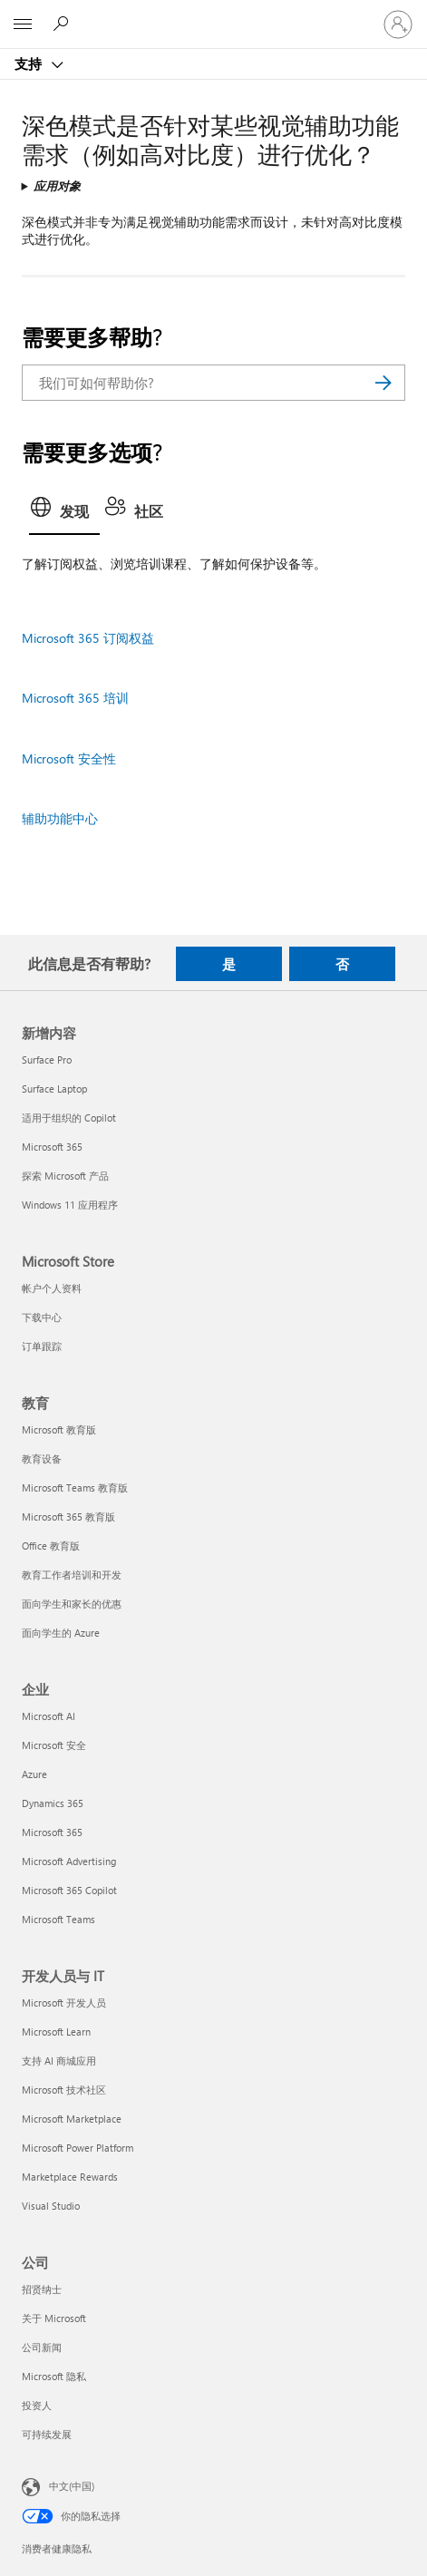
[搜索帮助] (63, 23)
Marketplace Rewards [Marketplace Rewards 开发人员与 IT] (70, 2176)
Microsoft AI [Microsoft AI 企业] (48, 1716)
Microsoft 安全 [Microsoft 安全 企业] (54, 1745)
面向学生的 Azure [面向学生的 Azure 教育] (61, 1632)
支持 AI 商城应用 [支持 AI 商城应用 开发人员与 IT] (59, 2060)
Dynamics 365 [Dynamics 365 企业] (52, 1803)
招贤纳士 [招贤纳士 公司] (42, 2289)
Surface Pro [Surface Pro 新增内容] (47, 1059)
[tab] (64, 513)
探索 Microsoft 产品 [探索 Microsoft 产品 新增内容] (65, 1175)
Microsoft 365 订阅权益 (88, 637)
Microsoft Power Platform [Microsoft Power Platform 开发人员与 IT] (77, 2147)
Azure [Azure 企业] (34, 1774)
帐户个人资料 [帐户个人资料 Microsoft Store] (52, 1288)
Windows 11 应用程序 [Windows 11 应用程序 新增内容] (70, 1204)
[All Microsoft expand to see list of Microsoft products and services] (22, 24)
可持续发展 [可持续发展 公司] (47, 2434)
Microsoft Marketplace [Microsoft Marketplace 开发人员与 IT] (71, 2118)
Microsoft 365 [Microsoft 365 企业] (52, 1832)
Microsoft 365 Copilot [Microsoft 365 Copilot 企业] (69, 1890)
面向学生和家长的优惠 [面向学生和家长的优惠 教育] (71, 1603)
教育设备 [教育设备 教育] (42, 1458)
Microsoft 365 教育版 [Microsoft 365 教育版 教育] (68, 1516)
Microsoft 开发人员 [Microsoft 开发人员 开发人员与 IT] (64, 2002)
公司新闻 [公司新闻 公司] (42, 2347)
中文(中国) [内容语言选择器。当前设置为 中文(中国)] (71, 2486)
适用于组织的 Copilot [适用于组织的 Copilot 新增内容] (69, 1117)
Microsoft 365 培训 (75, 697)
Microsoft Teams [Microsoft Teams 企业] (58, 1919)
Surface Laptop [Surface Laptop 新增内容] (54, 1088)
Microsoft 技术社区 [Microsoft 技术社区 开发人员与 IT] (64, 2089)
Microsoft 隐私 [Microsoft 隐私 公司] (54, 2376)
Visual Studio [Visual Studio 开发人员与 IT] (51, 2205)
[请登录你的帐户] (398, 24)
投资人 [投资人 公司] (37, 2405)
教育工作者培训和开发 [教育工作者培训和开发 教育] (71, 1574)
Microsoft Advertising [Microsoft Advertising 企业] (69, 1861)
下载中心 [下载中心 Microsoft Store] (42, 1317)
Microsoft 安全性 (69, 758)
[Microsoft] (213, 13)
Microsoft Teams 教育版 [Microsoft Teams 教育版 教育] (75, 1487)
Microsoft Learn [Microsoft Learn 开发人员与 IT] (56, 2031)
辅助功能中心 (60, 818)
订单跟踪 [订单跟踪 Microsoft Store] (42, 1346)
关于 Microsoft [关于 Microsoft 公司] (54, 2318)
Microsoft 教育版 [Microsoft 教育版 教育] (59, 1429)
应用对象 (57, 185)
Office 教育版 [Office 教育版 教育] (51, 1545)
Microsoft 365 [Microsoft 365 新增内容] (52, 1146)
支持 (30, 63)
